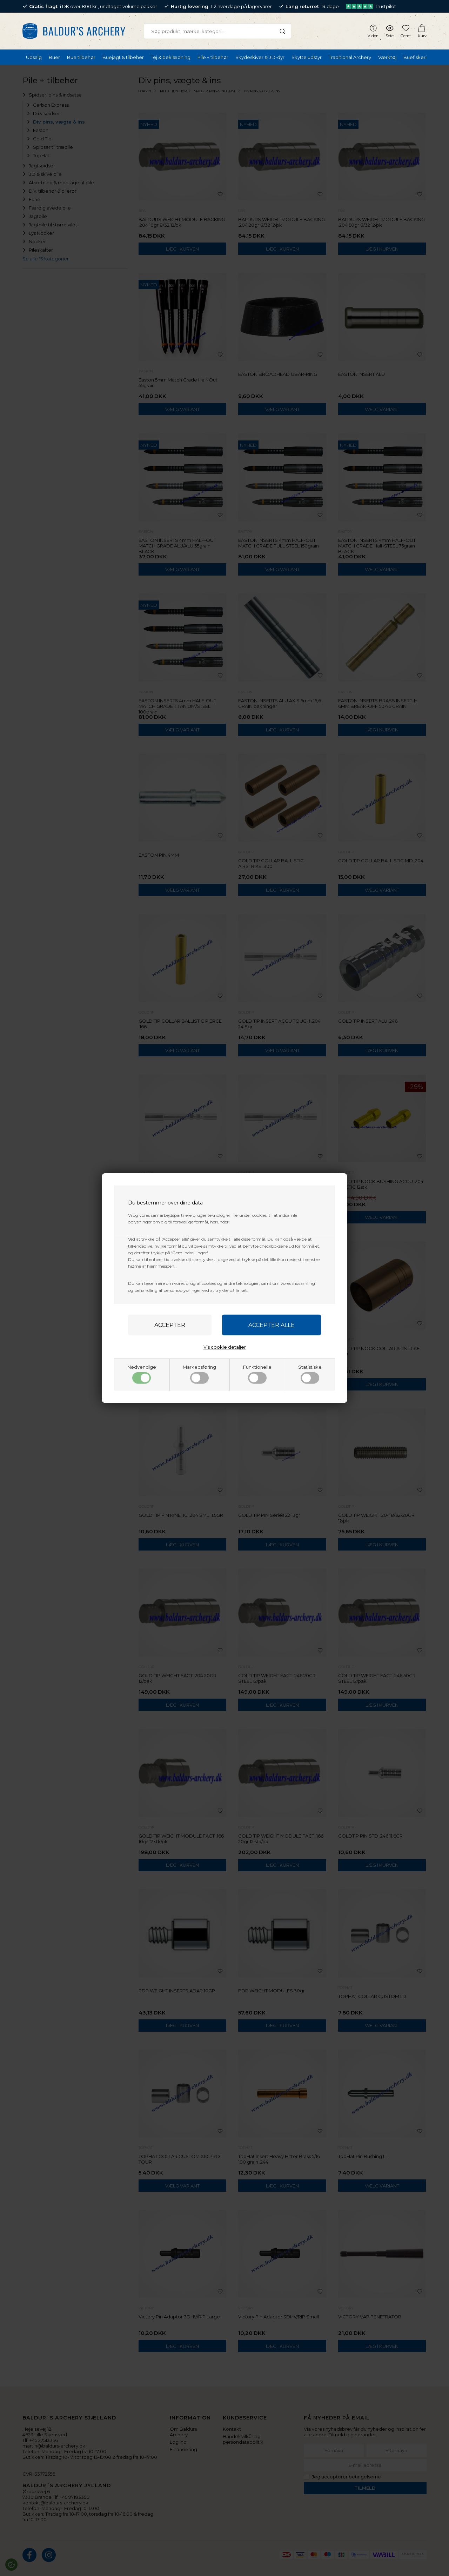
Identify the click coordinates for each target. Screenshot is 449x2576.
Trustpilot (371, 6)
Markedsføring (199, 1373)
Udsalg (34, 57)
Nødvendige (141, 1373)
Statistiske (310, 1373)
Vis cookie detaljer (224, 1346)
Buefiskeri (415, 57)
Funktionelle (257, 1373)
